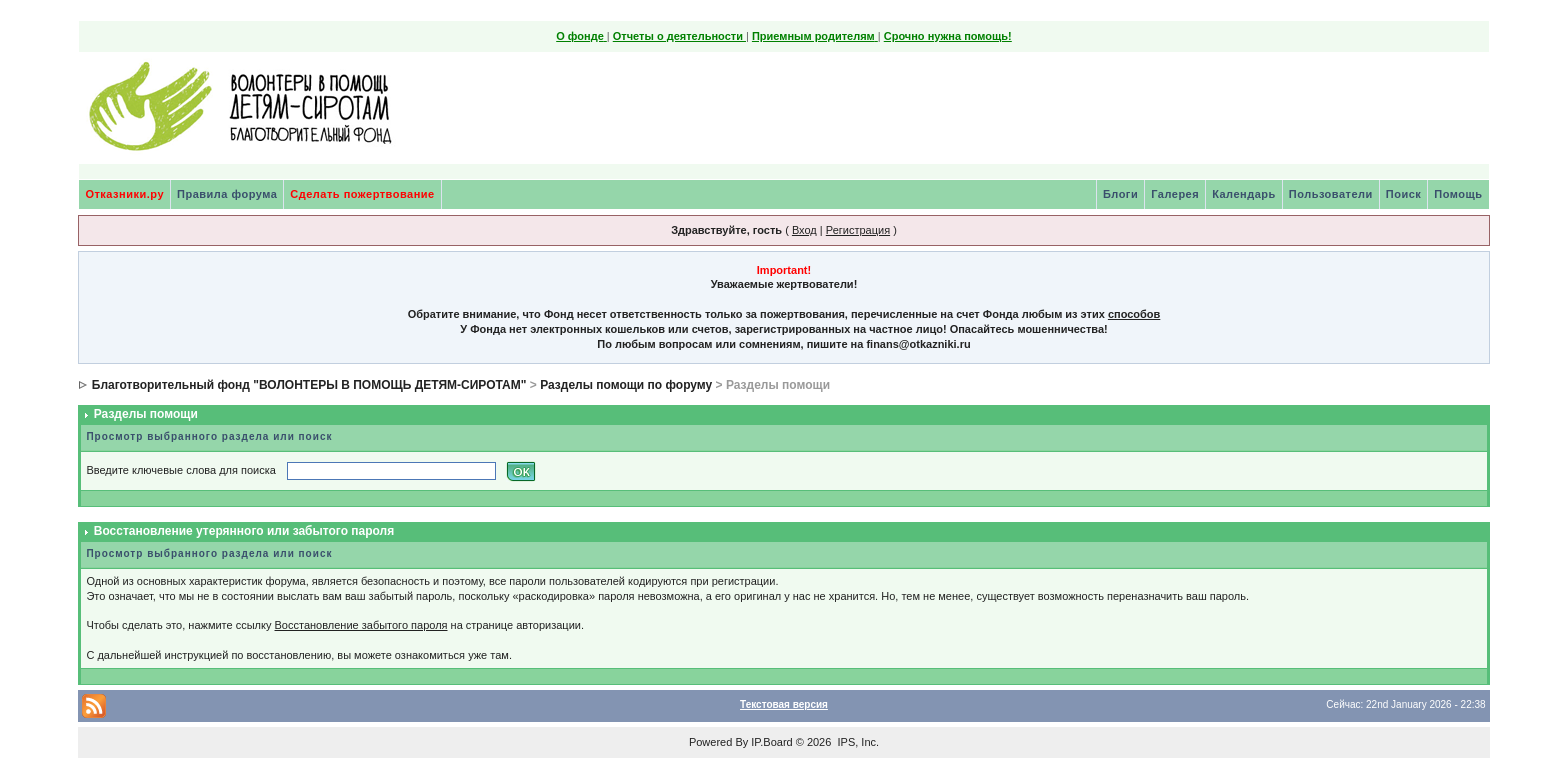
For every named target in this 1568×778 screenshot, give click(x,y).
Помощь (1458, 194)
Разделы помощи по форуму (626, 385)
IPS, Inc (856, 742)
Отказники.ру (124, 194)
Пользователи (1331, 194)
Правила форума (227, 194)
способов (1134, 314)
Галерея (1175, 194)
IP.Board (771, 742)
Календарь (1244, 194)
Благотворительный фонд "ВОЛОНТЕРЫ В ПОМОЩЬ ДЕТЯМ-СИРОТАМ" (309, 385)
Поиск (1404, 194)
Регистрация (858, 230)
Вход (804, 230)
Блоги (1120, 194)
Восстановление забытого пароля (361, 625)
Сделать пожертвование (362, 194)
